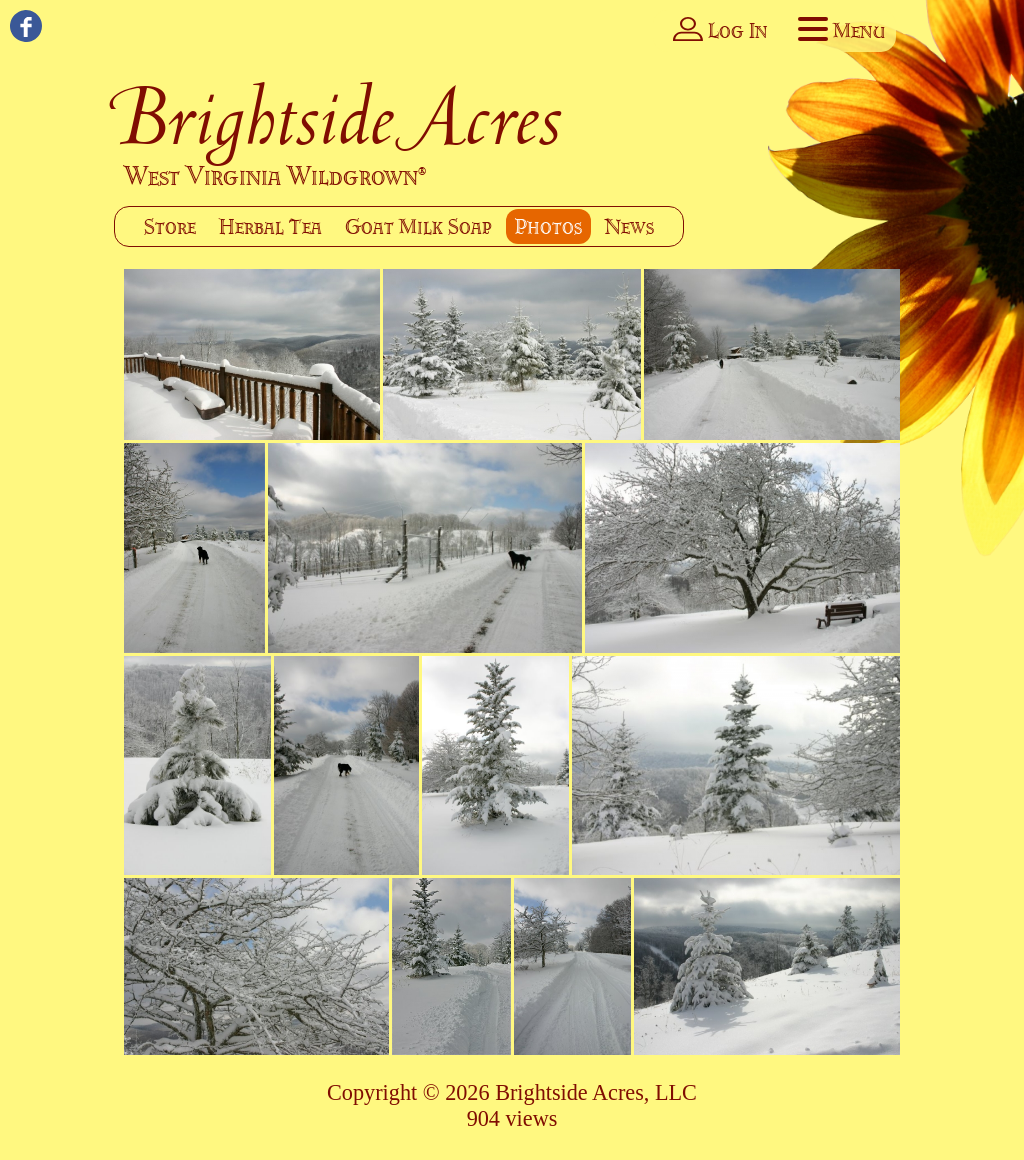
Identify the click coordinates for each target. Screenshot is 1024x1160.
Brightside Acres (339, 117)
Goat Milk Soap (418, 226)
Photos (548, 226)
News (629, 226)
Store (170, 226)
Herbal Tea (270, 226)
